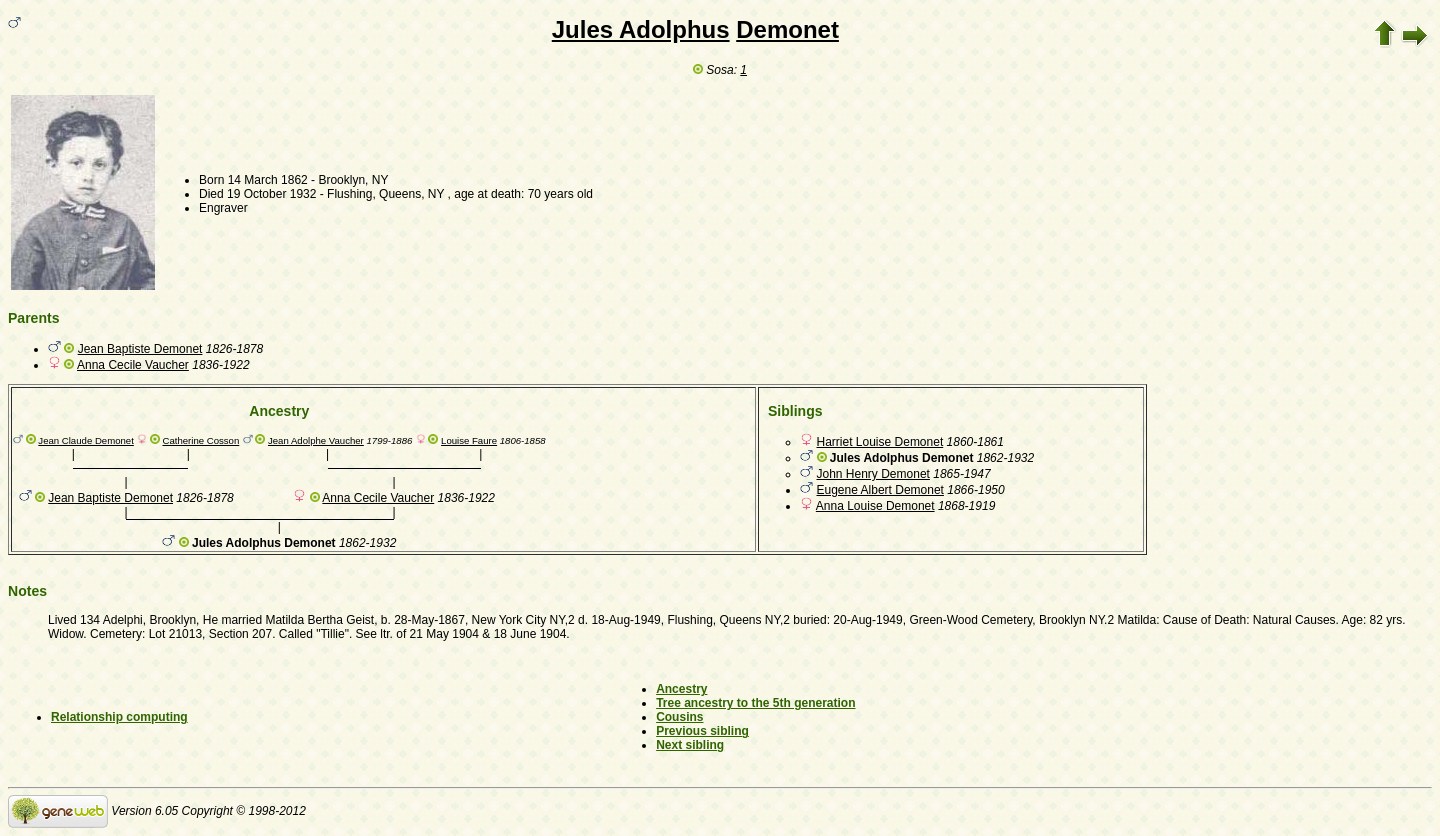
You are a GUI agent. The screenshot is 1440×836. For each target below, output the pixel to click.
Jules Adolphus (641, 29)
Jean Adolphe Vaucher (316, 440)
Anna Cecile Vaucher (133, 365)
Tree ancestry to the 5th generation (755, 703)
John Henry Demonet (873, 474)
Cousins (679, 717)
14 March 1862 (268, 180)
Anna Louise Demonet (875, 506)
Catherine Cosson (201, 440)
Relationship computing (119, 717)
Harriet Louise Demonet (880, 442)
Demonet (787, 29)
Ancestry (681, 689)
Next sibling (690, 745)
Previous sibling (702, 731)
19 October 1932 (271, 194)
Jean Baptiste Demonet (140, 349)
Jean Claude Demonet (85, 440)
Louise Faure (469, 440)
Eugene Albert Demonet (880, 490)
